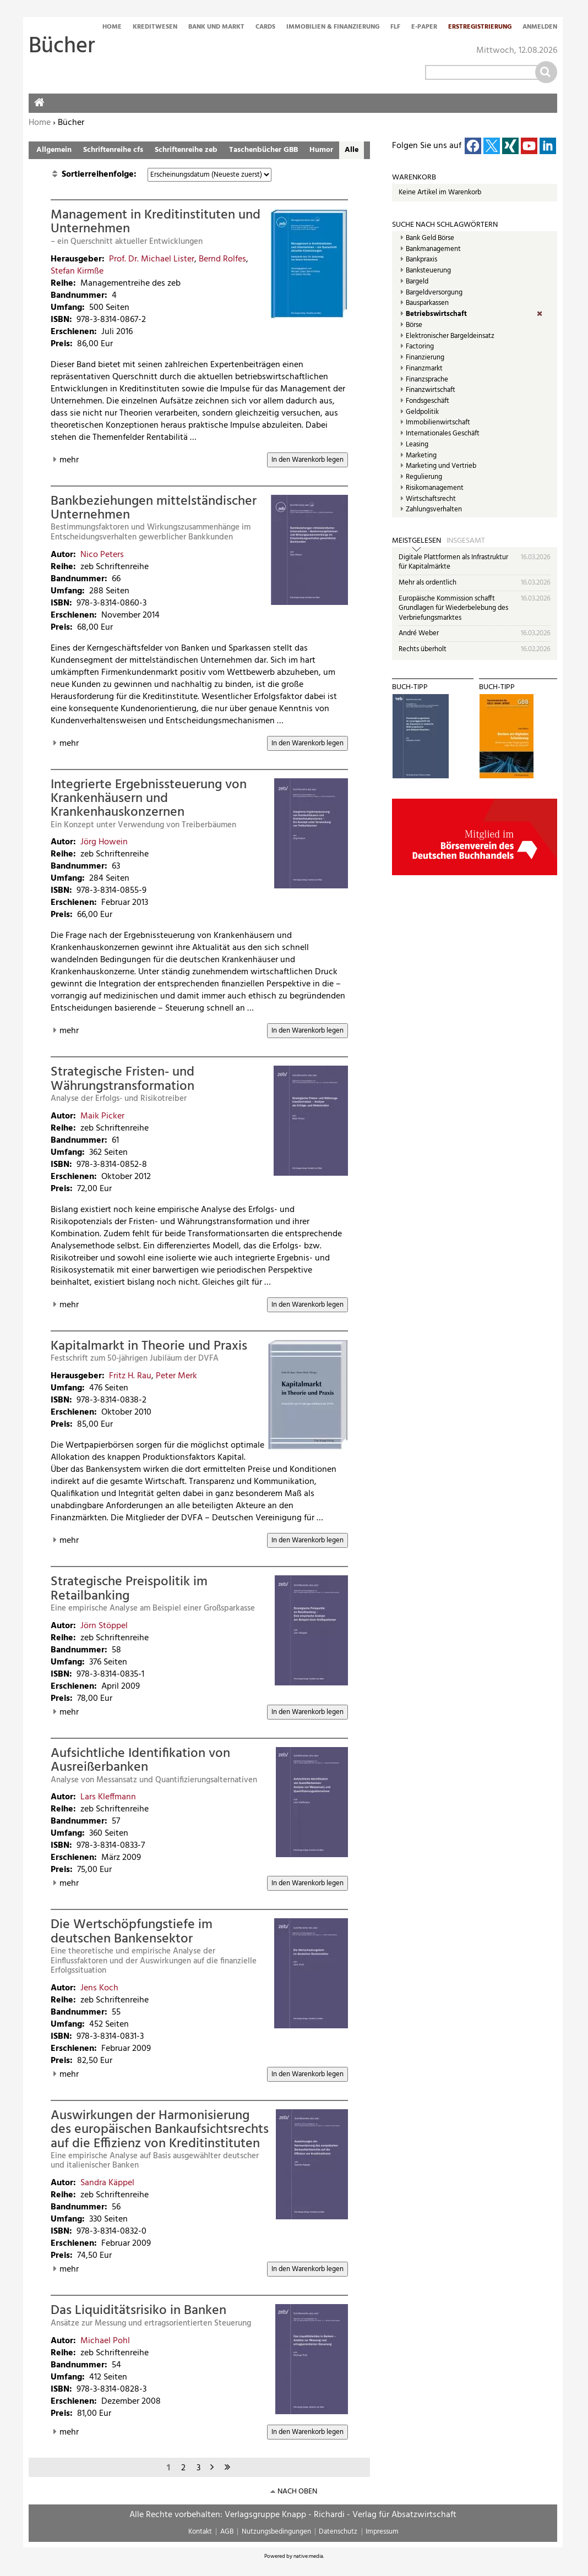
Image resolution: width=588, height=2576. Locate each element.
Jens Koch (99, 1988)
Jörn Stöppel (104, 1626)
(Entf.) (547, 314)
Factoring (420, 346)
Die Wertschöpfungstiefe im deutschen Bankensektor (132, 1931)
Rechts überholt (423, 649)
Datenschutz (338, 2531)
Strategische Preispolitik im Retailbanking (129, 1588)
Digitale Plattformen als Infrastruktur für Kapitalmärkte (453, 562)
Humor (321, 150)
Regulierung (424, 477)
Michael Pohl (105, 2341)
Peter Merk (176, 1376)
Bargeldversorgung (434, 292)
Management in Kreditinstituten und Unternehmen (155, 222)
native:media (308, 2556)
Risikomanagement (435, 488)
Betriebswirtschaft (436, 314)
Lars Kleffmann (108, 1797)
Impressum (382, 2531)
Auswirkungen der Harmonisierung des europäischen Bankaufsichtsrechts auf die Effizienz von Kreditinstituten (160, 2129)
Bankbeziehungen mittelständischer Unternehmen (154, 508)
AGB (226, 2531)
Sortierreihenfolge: (100, 174)
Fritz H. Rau (130, 1376)
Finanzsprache (427, 379)
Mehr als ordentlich (427, 582)
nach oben (297, 2491)
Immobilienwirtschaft (438, 422)
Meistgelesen (416, 541)
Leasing (417, 444)
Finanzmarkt (424, 368)
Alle (351, 150)
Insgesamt (466, 541)
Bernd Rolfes (222, 259)
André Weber (419, 633)
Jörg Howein (104, 842)
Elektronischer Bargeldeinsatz (450, 336)
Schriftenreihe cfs (113, 150)
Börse (414, 325)
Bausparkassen (427, 303)
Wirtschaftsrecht (431, 499)
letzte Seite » (229, 2466)
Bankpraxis (421, 259)
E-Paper (424, 27)
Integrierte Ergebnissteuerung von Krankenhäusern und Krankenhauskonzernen (149, 798)
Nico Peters (102, 555)
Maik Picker (102, 1116)
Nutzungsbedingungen (276, 2531)
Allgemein (54, 150)
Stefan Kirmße (77, 271)
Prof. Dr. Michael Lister (151, 259)
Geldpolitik (422, 412)
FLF (395, 27)
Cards (265, 27)
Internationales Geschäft (443, 433)
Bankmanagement (433, 249)
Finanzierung (425, 357)
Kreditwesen (155, 27)
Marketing (421, 455)
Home (112, 27)
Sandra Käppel (107, 2183)
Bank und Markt (216, 27)
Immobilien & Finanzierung (332, 27)
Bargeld (417, 281)
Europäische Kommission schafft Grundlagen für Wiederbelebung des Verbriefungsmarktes (453, 608)
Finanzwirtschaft (430, 390)
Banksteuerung (428, 270)
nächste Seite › (213, 2466)
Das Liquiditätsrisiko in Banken (138, 2310)
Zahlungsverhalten (434, 509)
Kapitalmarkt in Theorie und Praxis (149, 1346)
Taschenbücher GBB (263, 150)
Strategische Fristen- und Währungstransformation (122, 1079)
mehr (69, 460)
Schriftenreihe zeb (186, 150)
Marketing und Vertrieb (441, 466)
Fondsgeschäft (427, 401)
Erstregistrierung (479, 27)
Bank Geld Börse (430, 238)
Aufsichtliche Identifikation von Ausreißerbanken (140, 1760)
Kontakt (200, 2531)
